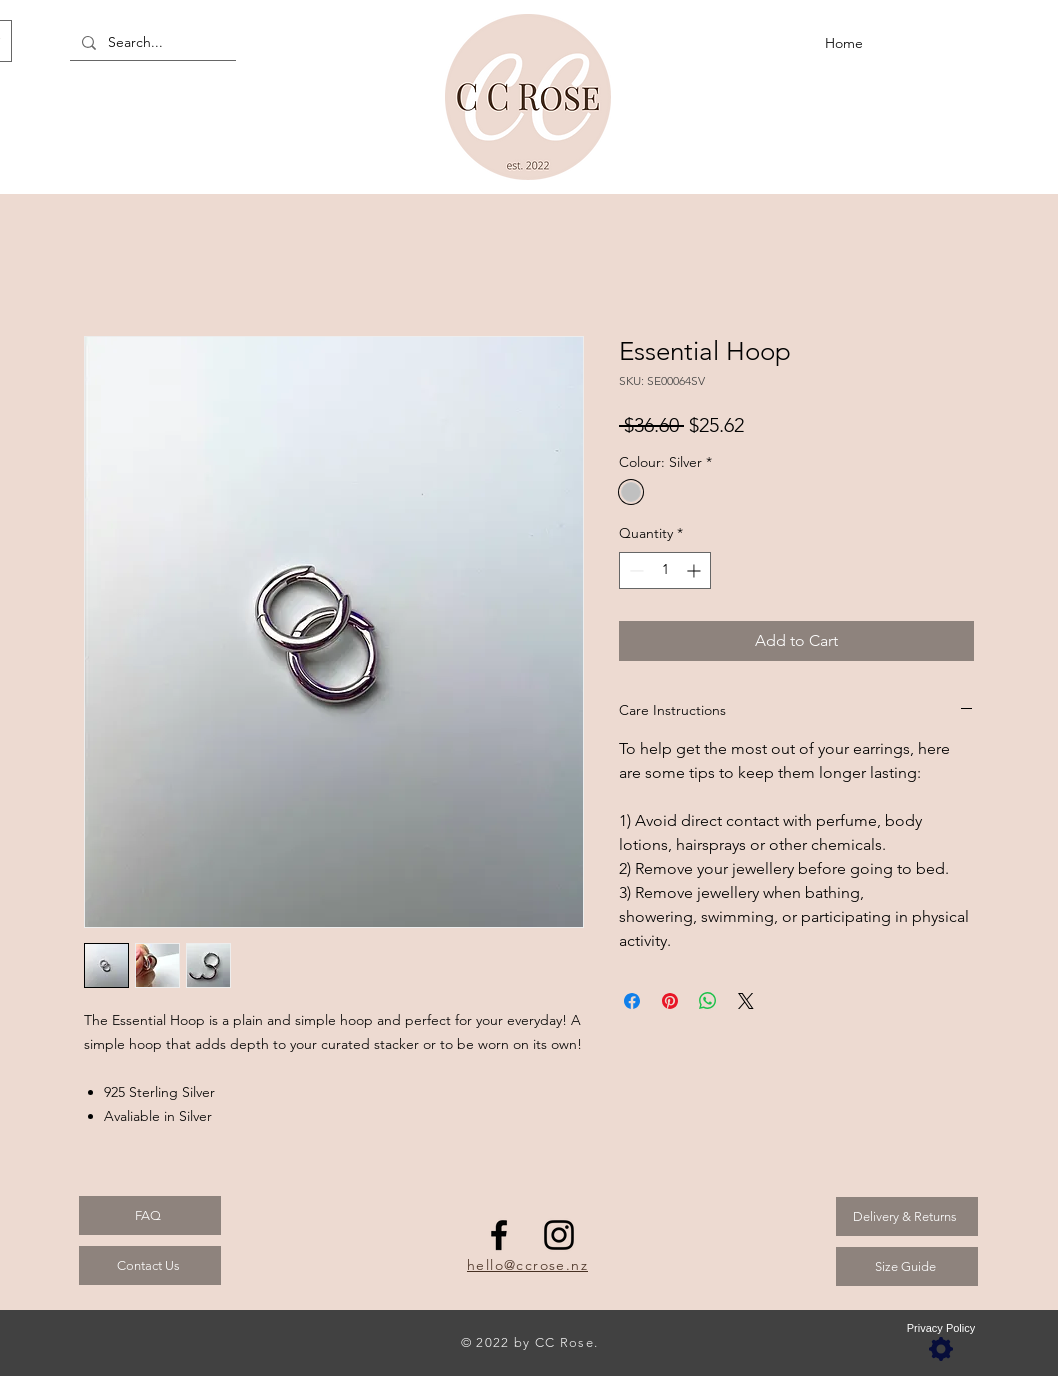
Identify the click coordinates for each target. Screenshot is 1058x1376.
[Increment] (695, 570)
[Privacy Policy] (941, 1342)
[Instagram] (559, 1235)
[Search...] (151, 43)
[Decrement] (634, 570)
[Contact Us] (150, 1265)
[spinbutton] (665, 570)
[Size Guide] (907, 1266)
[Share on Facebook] (632, 1001)
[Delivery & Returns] (907, 1216)
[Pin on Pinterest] (670, 1001)
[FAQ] (150, 1215)
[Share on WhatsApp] (708, 1001)
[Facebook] (499, 1235)
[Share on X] (746, 1001)
